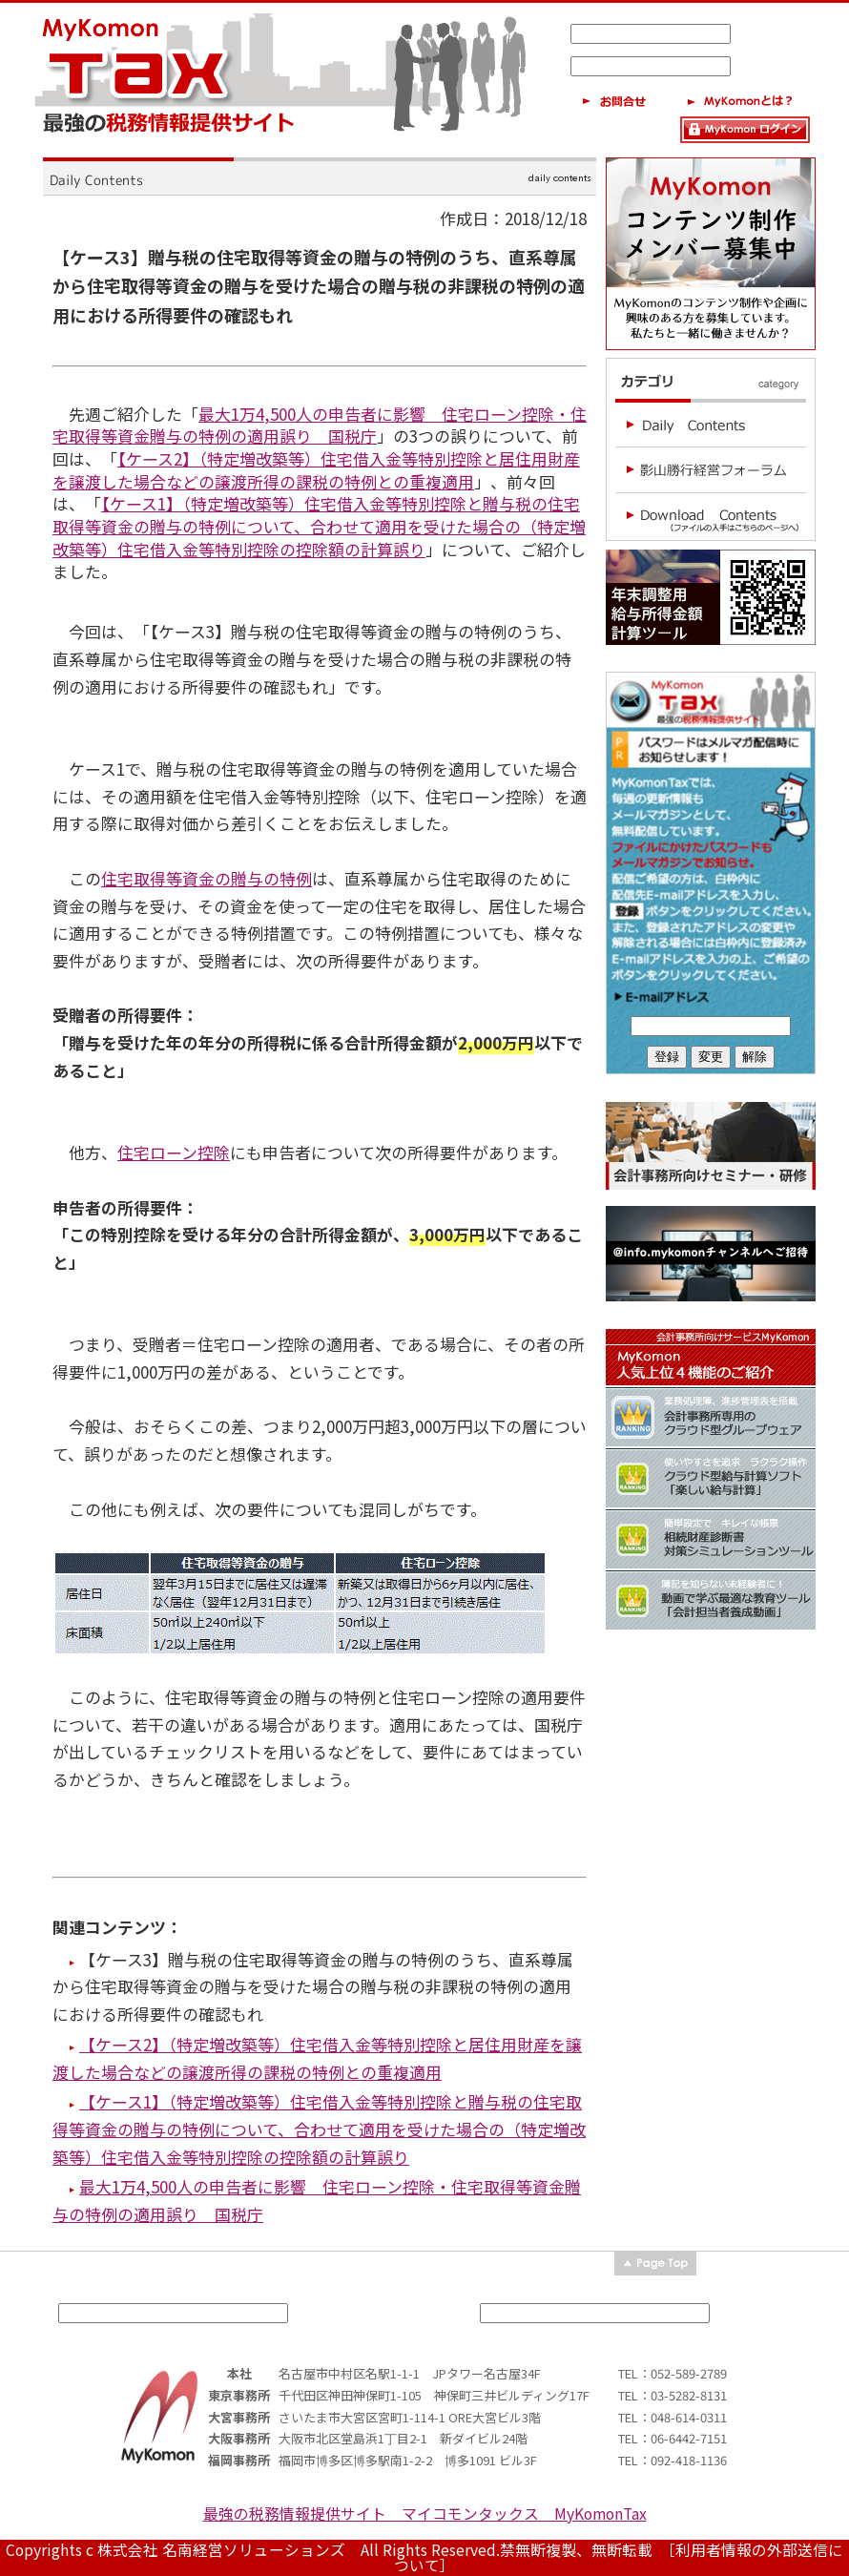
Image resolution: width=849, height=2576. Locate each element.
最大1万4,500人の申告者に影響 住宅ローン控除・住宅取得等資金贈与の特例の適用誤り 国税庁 (319, 425)
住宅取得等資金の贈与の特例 (206, 878)
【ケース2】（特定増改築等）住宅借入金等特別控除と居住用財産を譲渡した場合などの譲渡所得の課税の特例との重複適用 (316, 470)
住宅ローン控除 (173, 1152)
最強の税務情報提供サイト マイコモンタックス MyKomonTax (425, 2513)
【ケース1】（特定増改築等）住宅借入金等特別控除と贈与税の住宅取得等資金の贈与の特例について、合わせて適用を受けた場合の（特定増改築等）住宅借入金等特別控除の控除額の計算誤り (319, 525)
